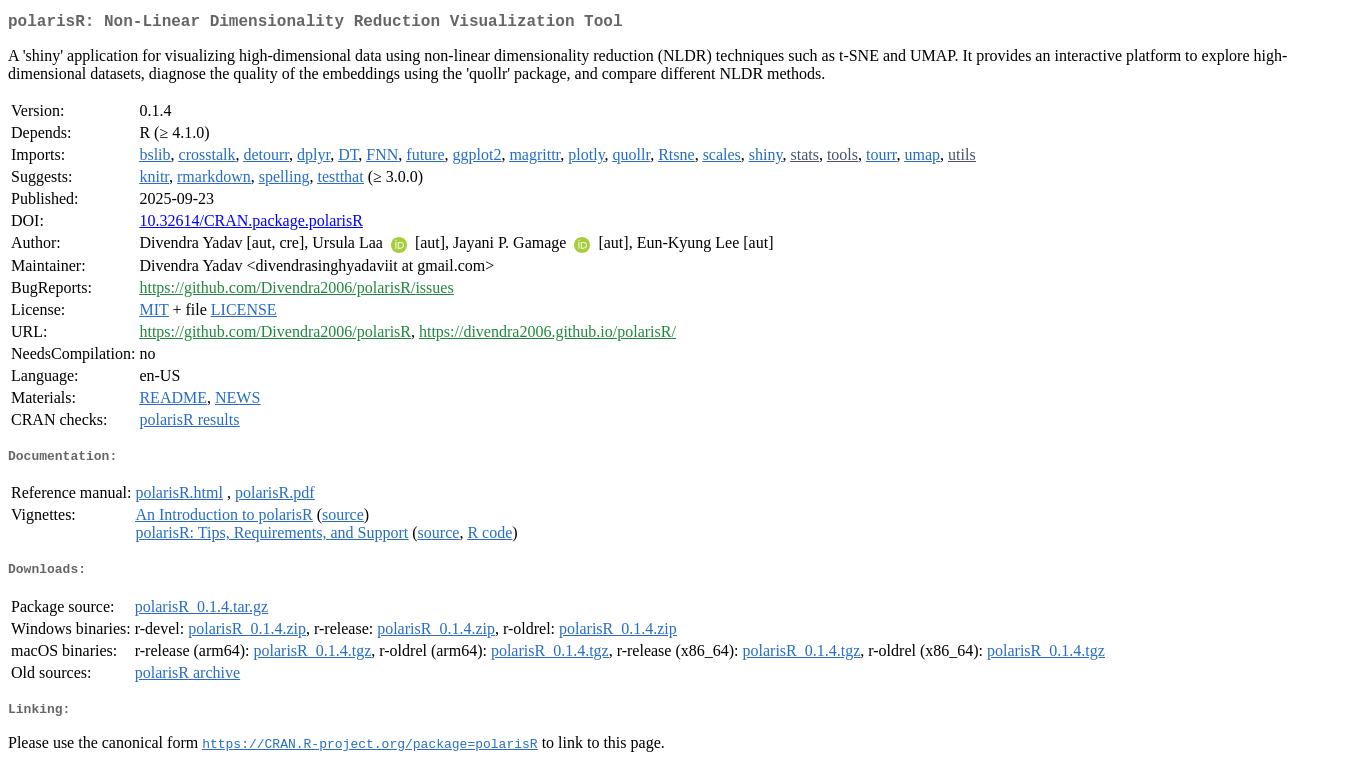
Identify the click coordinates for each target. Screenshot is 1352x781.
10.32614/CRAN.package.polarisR (251, 224)
